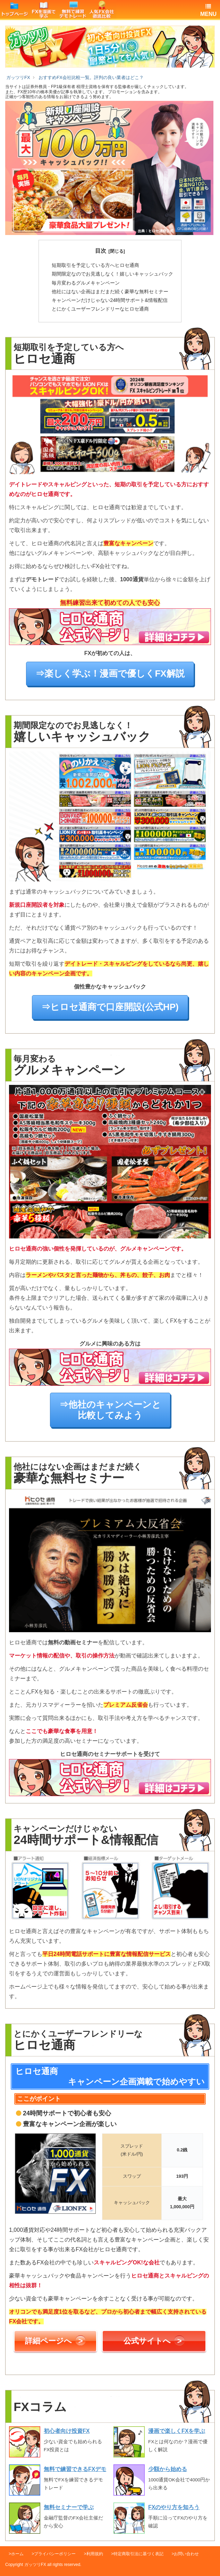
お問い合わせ (186, 2553)
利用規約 (94, 2553)
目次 (100, 251)
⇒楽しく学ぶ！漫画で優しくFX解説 (109, 674)
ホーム (17, 2553)
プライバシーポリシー (55, 2553)
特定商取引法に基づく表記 (138, 2553)
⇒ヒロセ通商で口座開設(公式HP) (109, 1007)
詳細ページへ (55, 2340)
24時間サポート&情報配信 (110, 300)
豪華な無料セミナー (110, 291)
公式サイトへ (154, 2340)
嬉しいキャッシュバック (112, 274)
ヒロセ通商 (95, 265)
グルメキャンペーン (86, 283)
